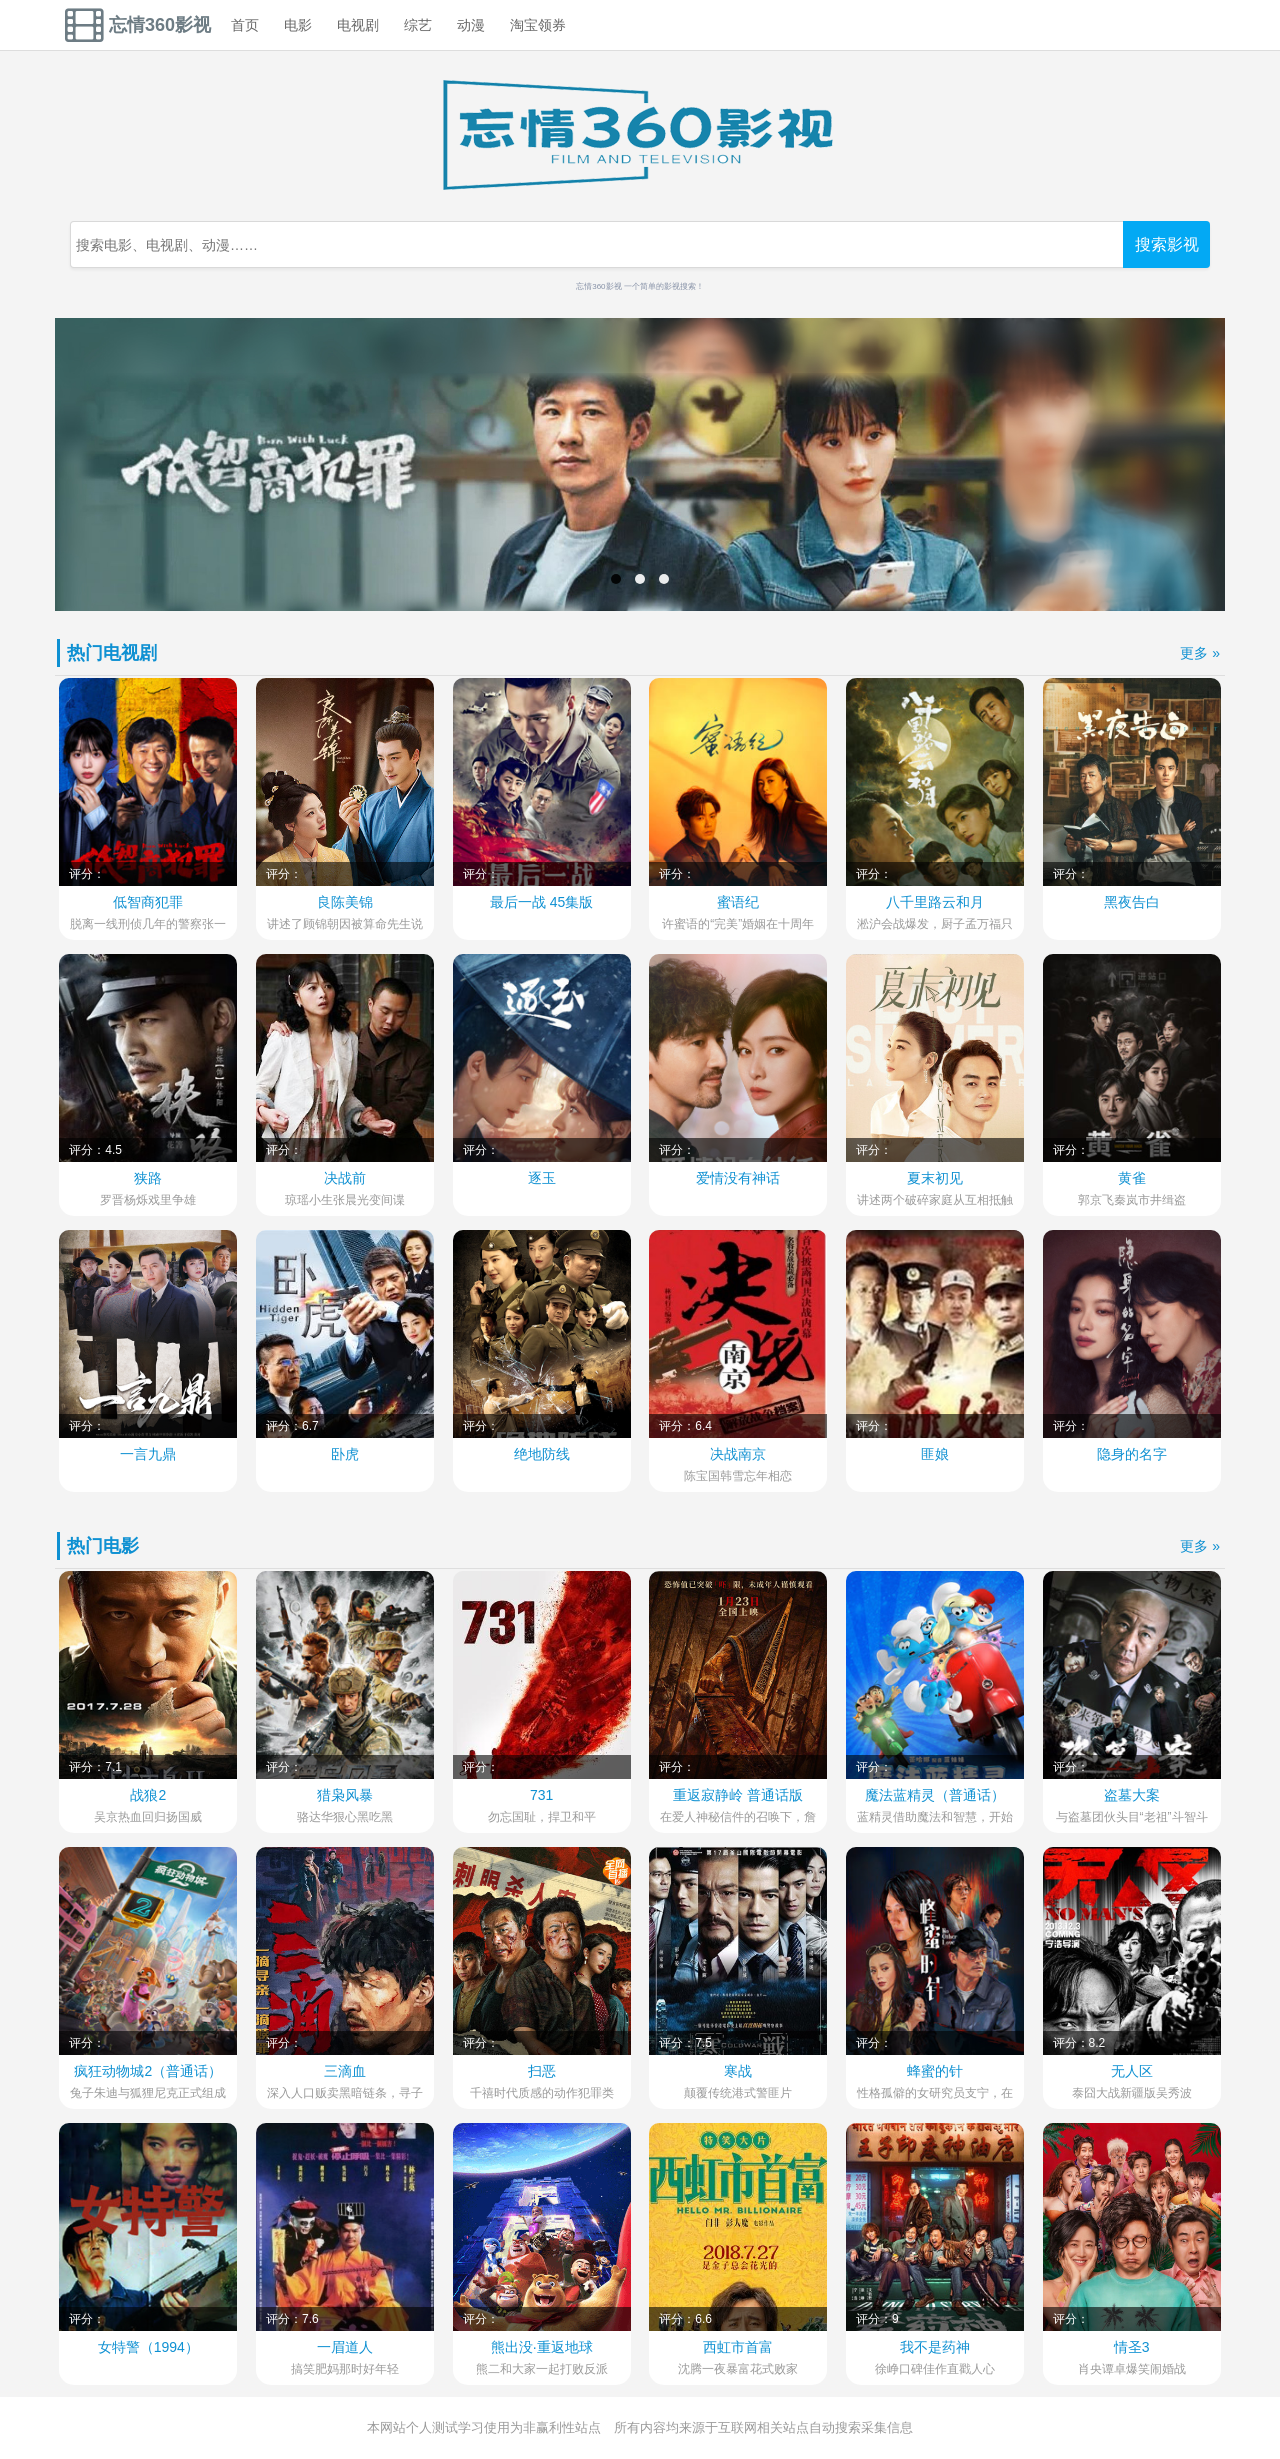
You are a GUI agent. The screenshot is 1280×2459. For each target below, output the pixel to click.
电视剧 (358, 25)
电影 (298, 25)
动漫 (471, 25)
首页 (245, 25)
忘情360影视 (138, 25)
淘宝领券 (538, 25)
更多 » (1200, 653)
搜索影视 (1167, 244)
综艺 (418, 25)
